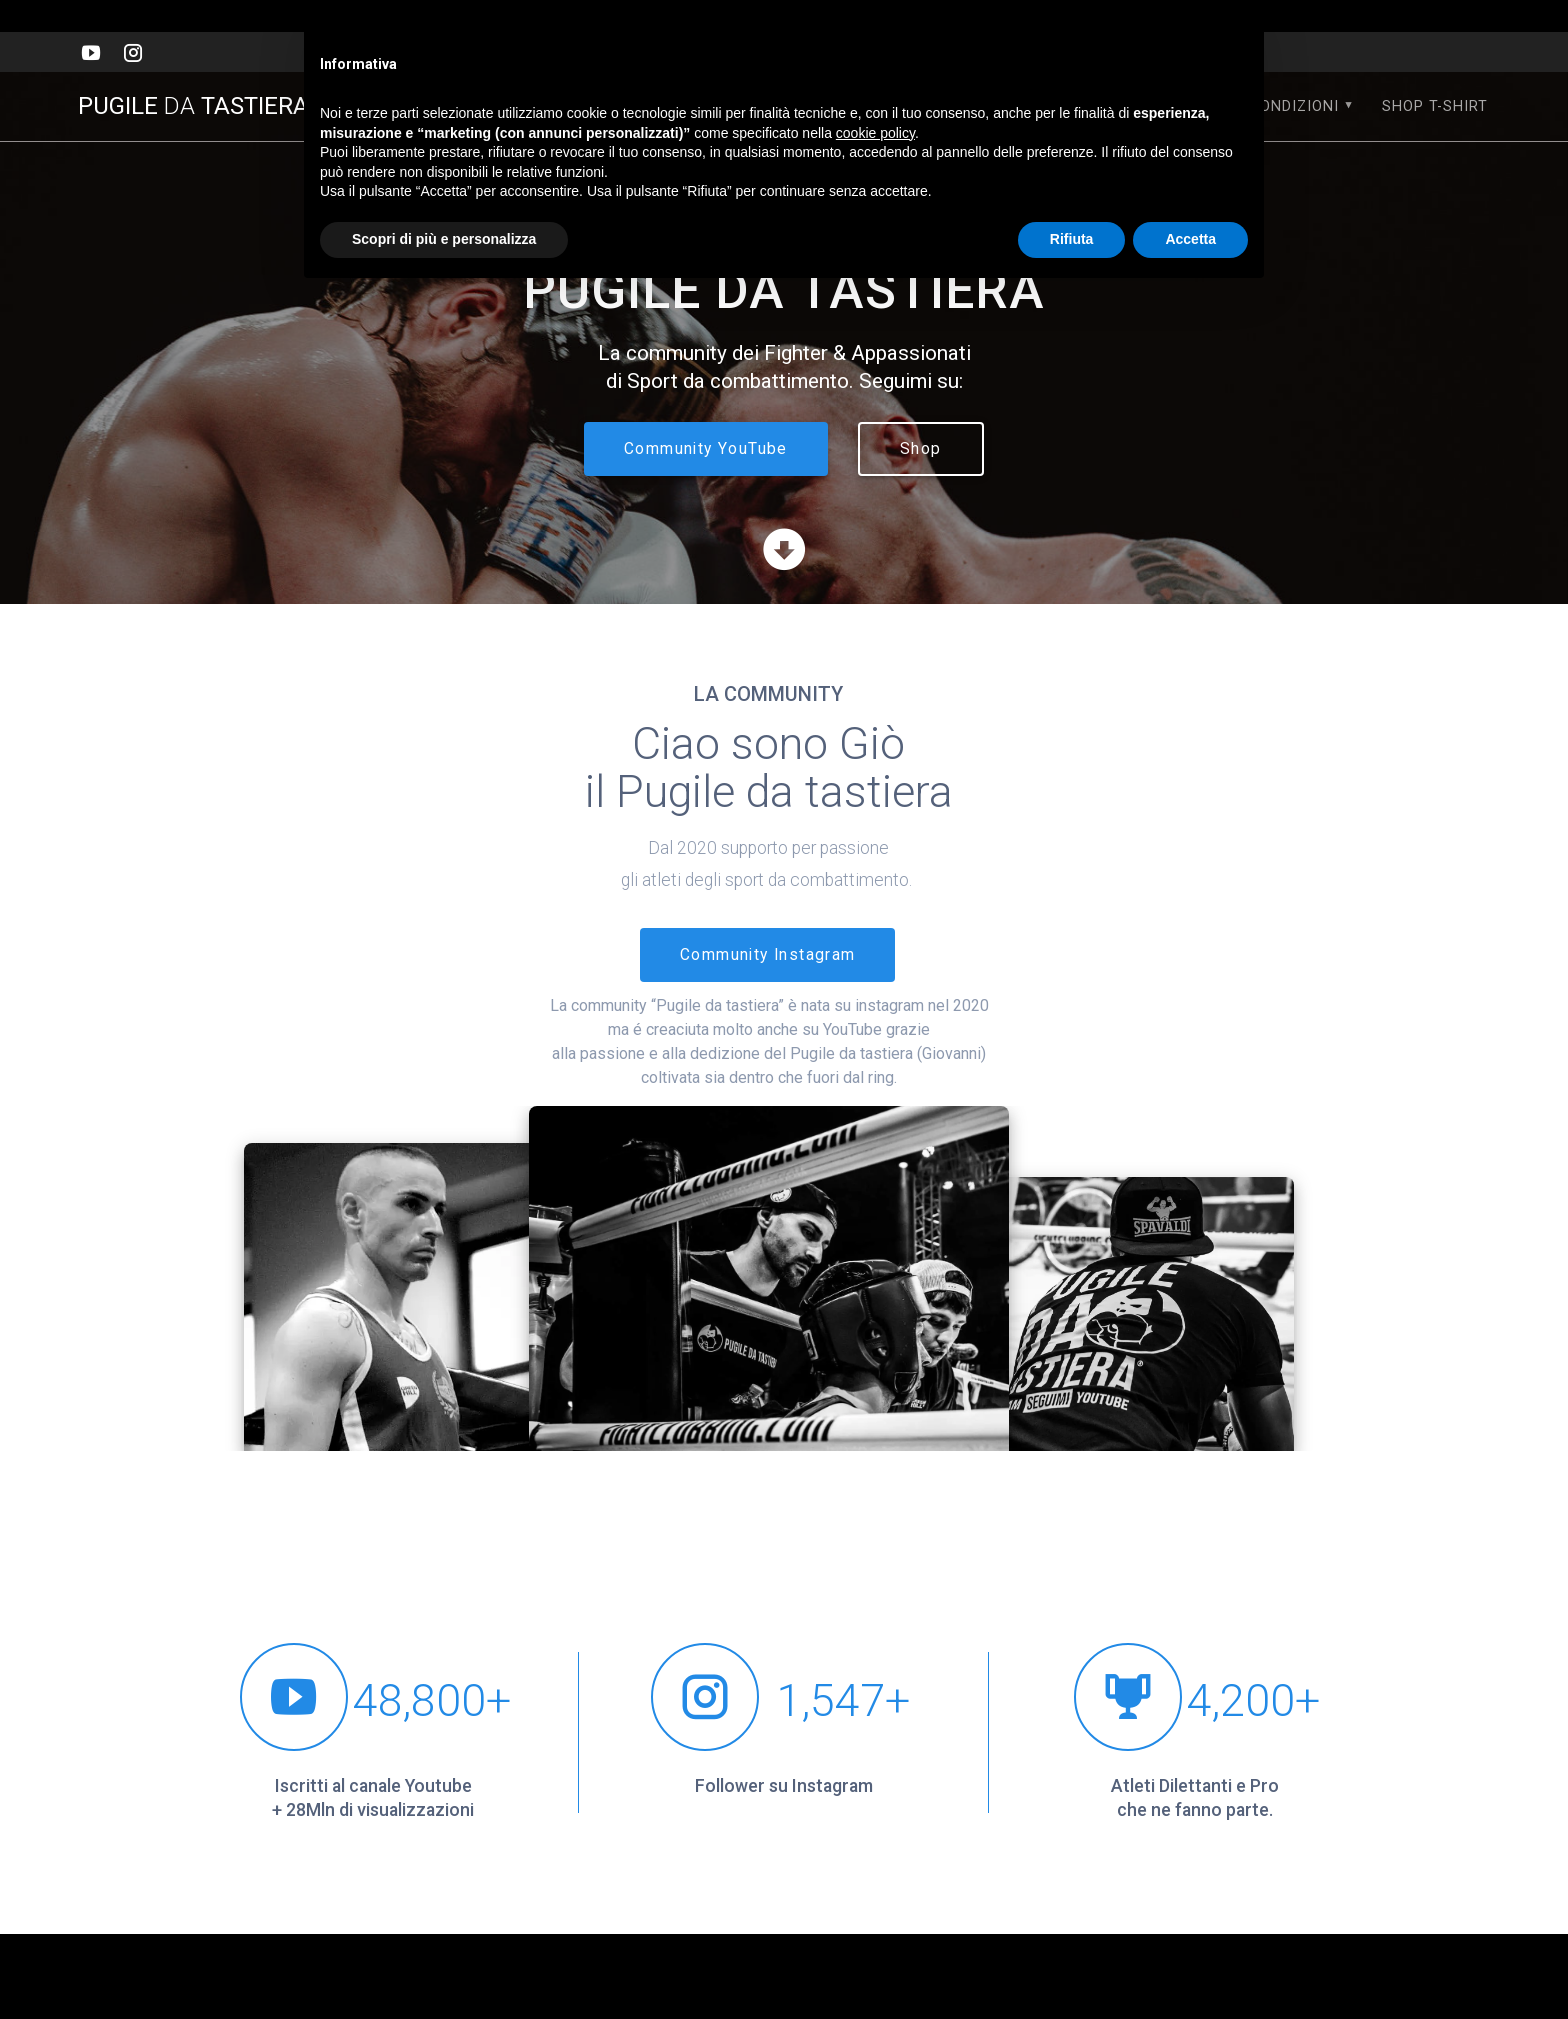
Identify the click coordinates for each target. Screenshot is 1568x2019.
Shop (921, 449)
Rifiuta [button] (1072, 239)
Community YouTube (706, 449)
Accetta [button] (1190, 239)
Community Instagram (767, 955)
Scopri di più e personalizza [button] (444, 239)
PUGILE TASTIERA (206, 106)
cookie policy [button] (875, 133)
